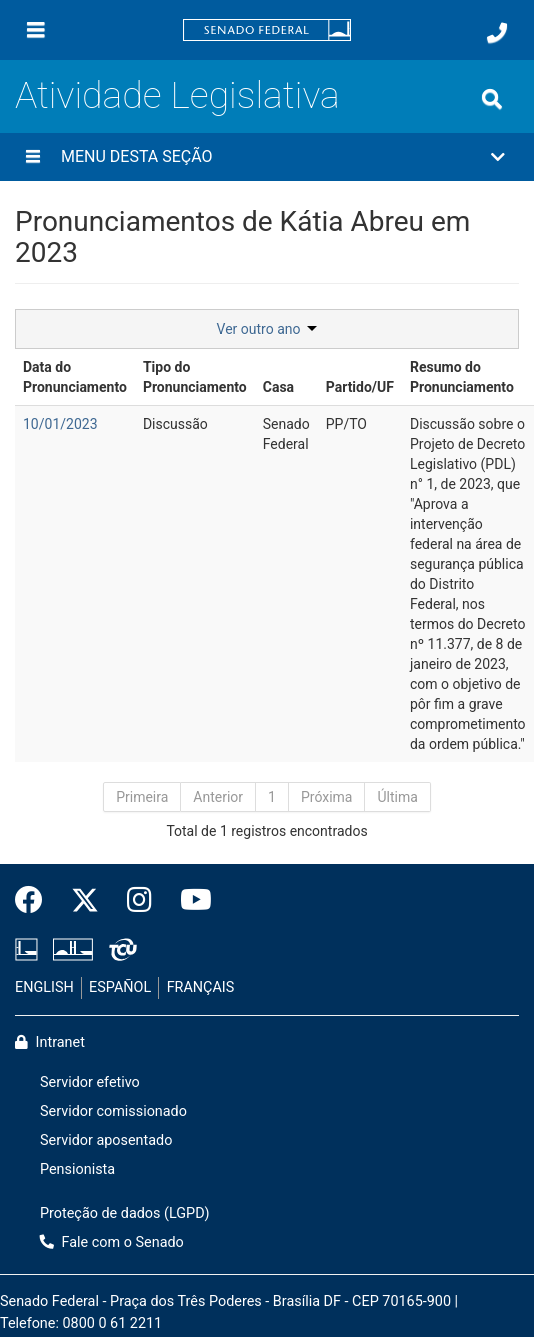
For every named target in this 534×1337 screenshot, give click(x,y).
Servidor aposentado (106, 1140)
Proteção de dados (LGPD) (125, 1213)
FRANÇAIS (201, 987)
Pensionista (77, 1169)
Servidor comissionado (113, 1111)
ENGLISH (44, 987)
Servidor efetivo (90, 1082)
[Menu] (36, 30)
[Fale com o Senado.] (497, 33)
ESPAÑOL (120, 987)
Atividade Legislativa (177, 95)
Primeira (142, 797)
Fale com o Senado (112, 1242)
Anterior (218, 797)
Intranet (50, 1042)
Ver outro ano (267, 329)
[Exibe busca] (492, 99)
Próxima (327, 797)
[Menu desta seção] (33, 157)
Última (397, 797)
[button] (267, 157)
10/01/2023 (60, 424)
